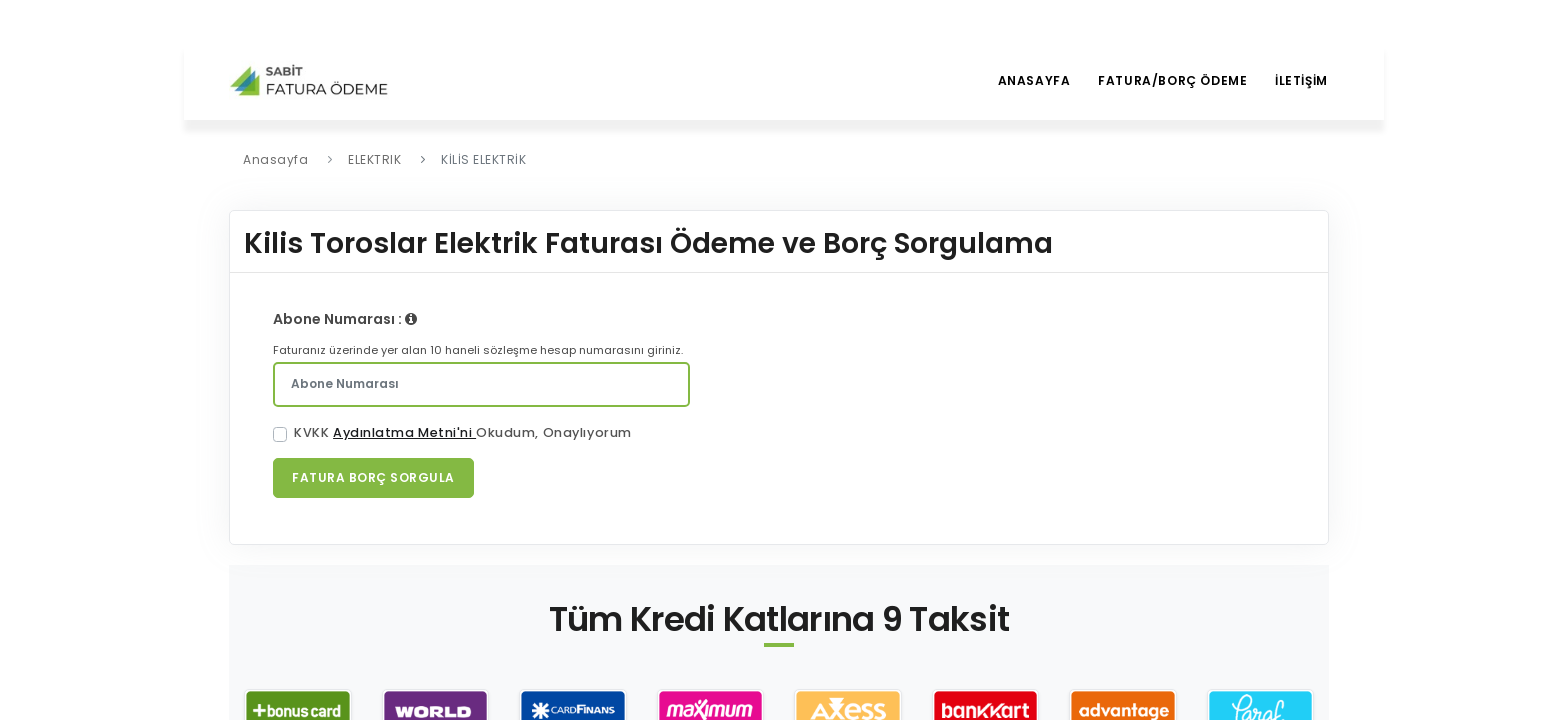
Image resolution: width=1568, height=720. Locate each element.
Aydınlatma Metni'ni (404, 432)
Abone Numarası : (345, 319)
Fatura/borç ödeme (1169, 80)
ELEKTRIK (374, 159)
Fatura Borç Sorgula (373, 477)
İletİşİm (1300, 80)
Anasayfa (1028, 80)
